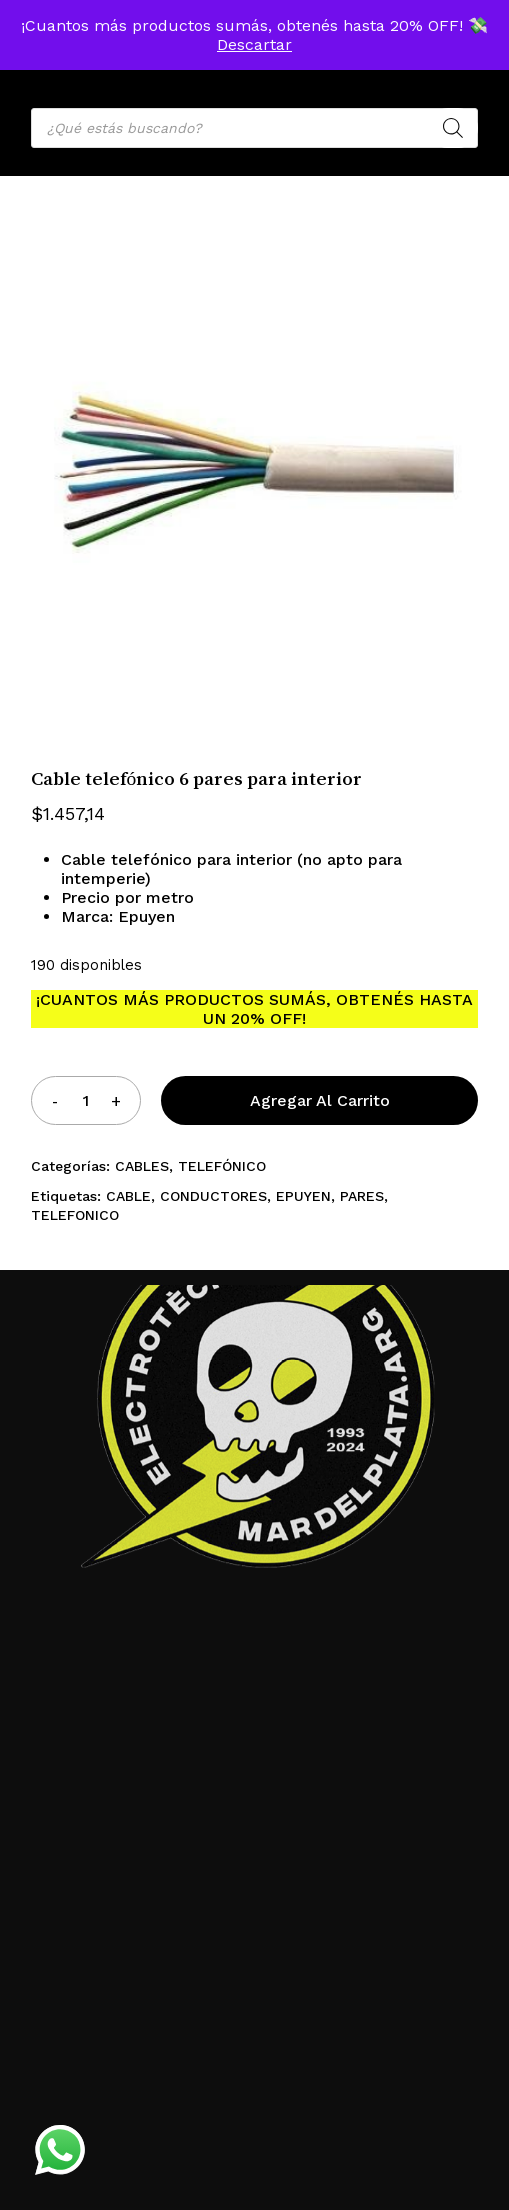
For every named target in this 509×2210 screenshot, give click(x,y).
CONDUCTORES (213, 1196)
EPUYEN (303, 1196)
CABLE (128, 1196)
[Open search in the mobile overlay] (255, 128)
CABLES (142, 1166)
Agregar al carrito (320, 1100)
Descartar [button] (254, 44)
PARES (362, 1196)
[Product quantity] (85, 1100)
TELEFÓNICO (222, 1166)
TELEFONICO (75, 1215)
